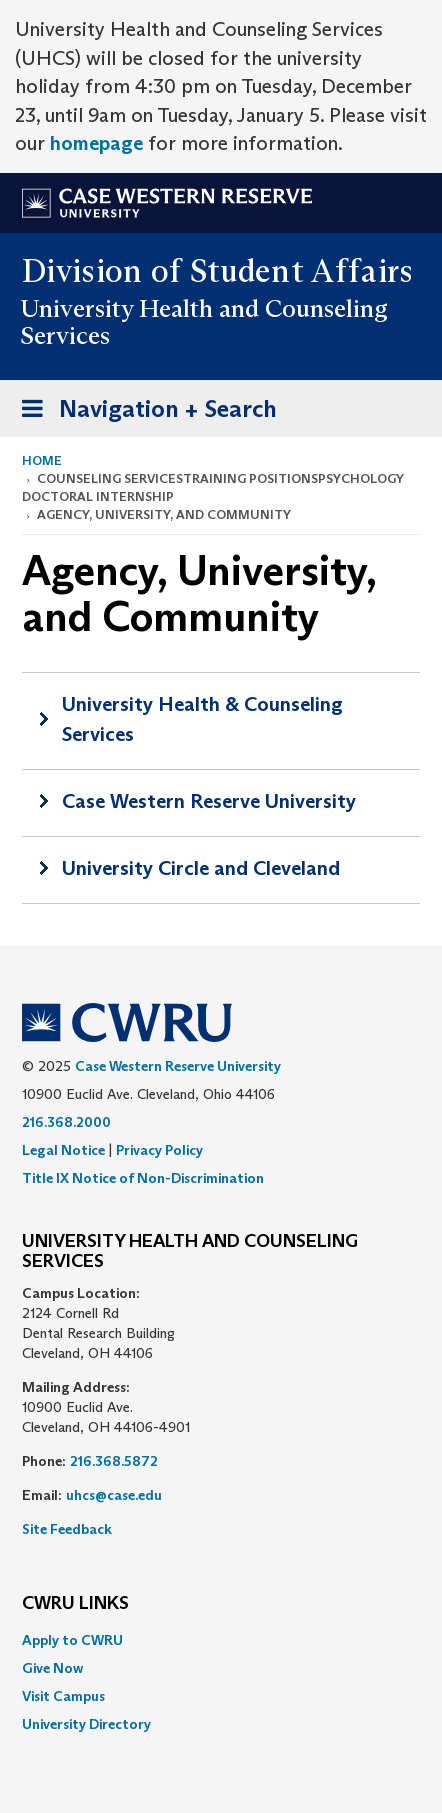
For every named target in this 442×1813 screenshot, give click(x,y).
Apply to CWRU (72, 1640)
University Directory (86, 1724)
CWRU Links (75, 1604)
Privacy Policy (159, 1150)
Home (42, 460)
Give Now (52, 1668)
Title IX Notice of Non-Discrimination (143, 1178)
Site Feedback (67, 1529)
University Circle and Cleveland (201, 868)
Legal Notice (63, 1150)
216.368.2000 (66, 1122)
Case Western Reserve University (209, 801)
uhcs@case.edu (114, 1495)
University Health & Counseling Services (202, 719)
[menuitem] (221, 1640)
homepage (96, 143)
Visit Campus (63, 1696)
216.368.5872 (114, 1461)
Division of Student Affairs (218, 271)
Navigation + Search (143, 412)
